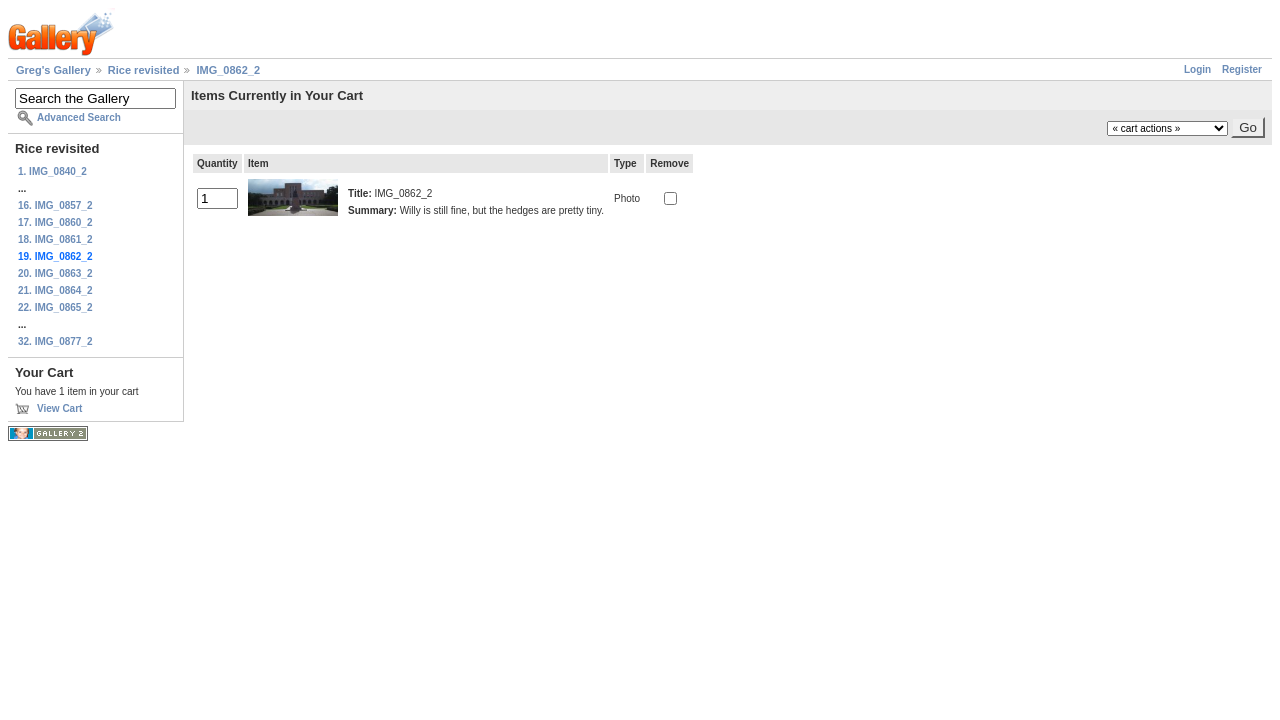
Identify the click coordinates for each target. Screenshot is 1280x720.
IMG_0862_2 (228, 70)
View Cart (59, 408)
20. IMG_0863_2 (55, 273)
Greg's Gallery (53, 70)
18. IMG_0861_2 (55, 239)
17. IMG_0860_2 (55, 222)
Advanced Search (79, 117)
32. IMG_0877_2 (55, 341)
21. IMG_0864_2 (55, 290)
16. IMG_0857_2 (55, 205)
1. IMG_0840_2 (52, 171)
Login (1197, 69)
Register (1242, 69)
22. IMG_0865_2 (55, 307)
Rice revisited (144, 70)
